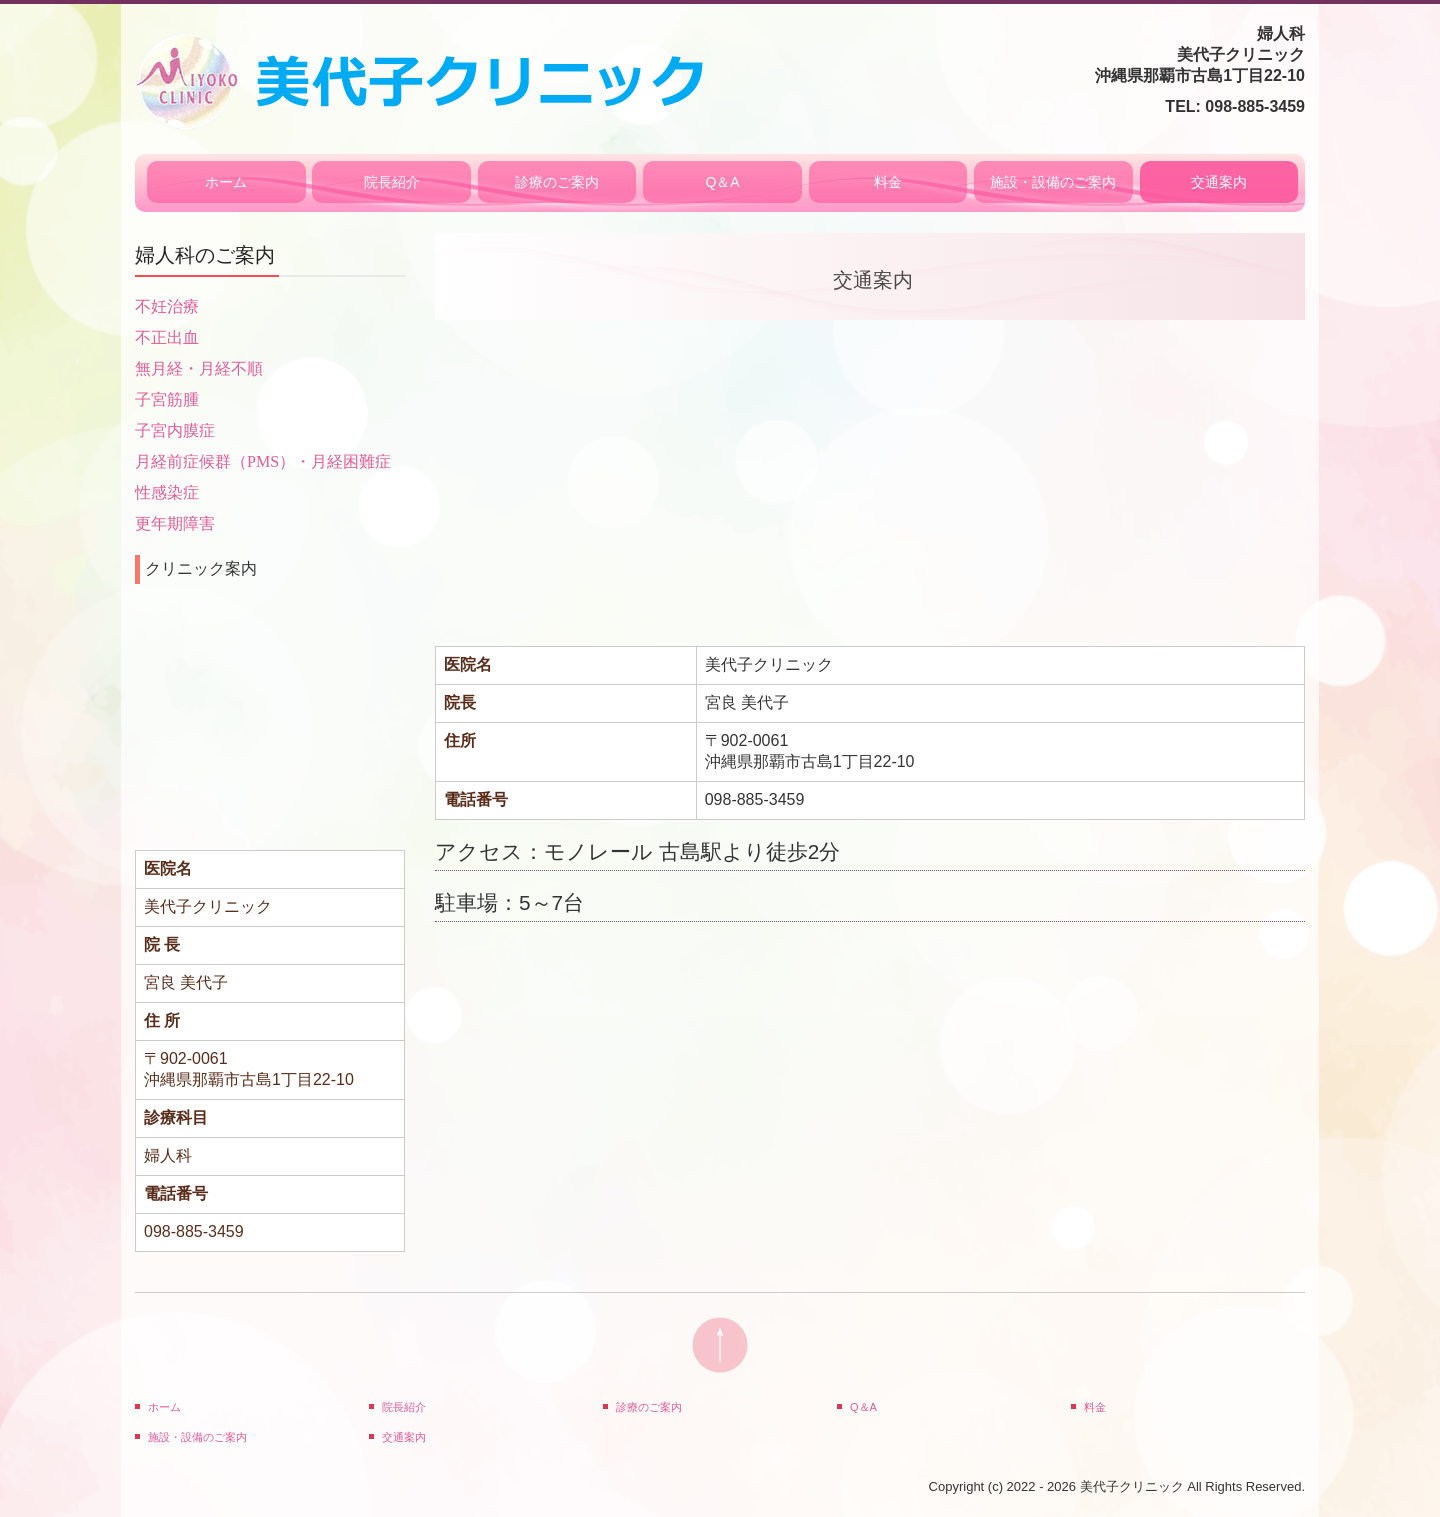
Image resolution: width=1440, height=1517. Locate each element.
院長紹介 (392, 182)
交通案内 (1219, 182)
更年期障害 (175, 523)
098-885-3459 (1255, 106)
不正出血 (167, 337)
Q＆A (722, 182)
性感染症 (167, 492)
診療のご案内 (557, 182)
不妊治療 (167, 306)
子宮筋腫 (167, 399)
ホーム (226, 182)
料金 (888, 182)
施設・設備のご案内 (1053, 182)
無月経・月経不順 (199, 368)
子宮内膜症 (175, 430)
